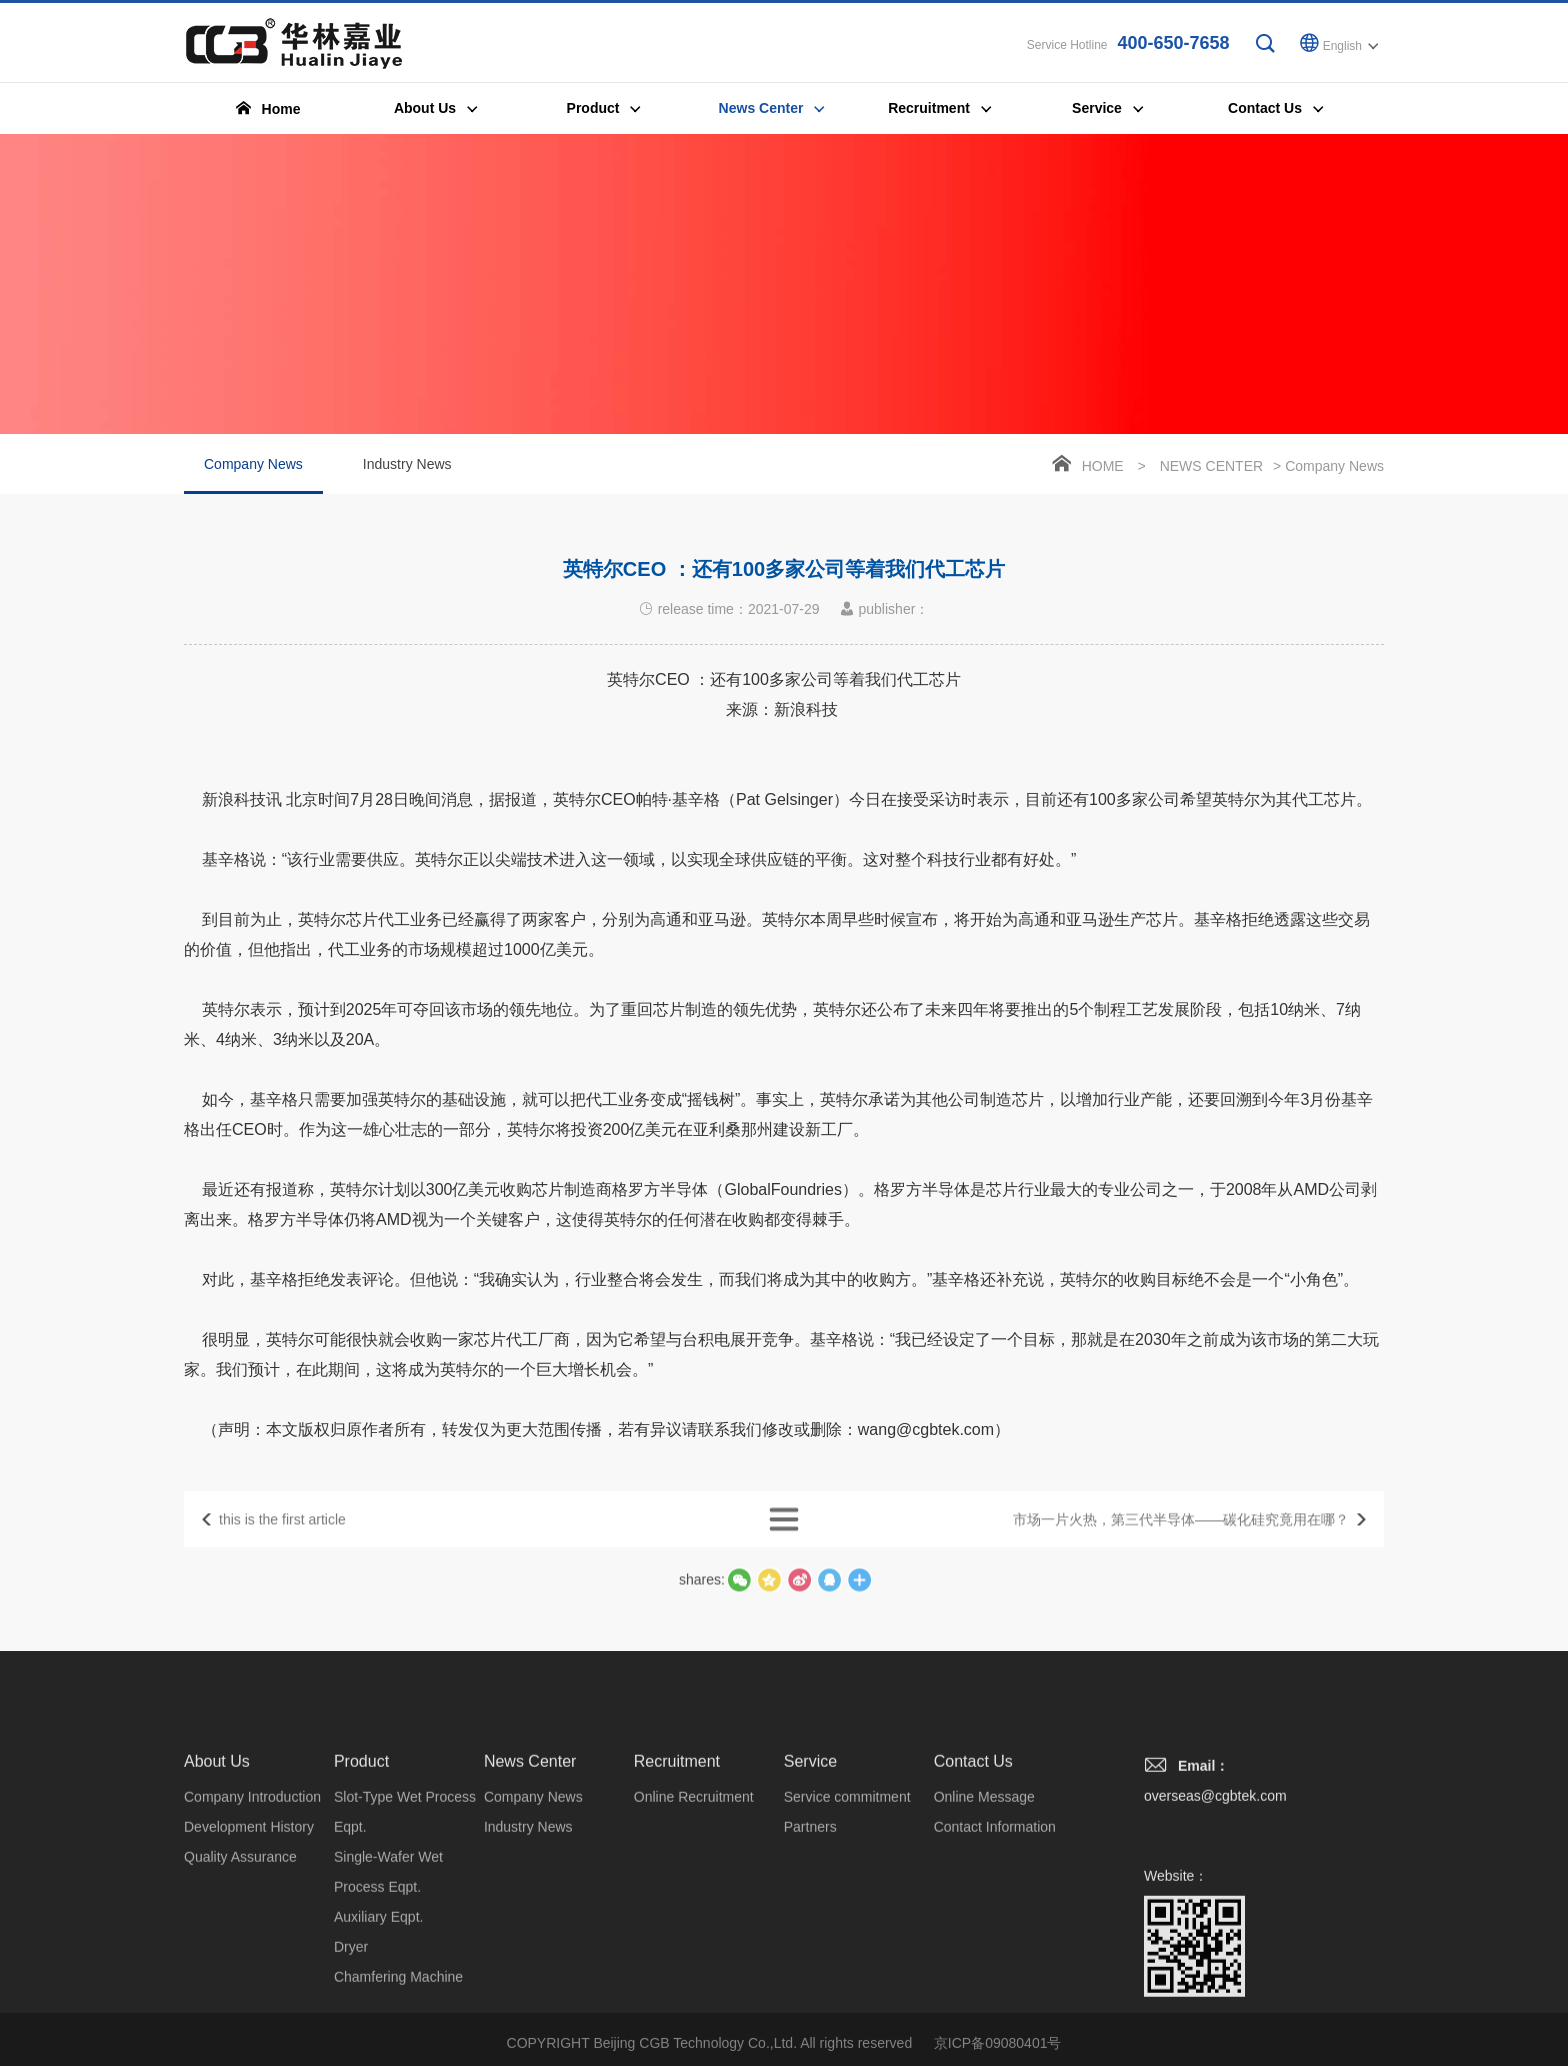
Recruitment (677, 1905)
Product (361, 1905)
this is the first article (282, 1542)
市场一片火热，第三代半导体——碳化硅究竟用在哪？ (1181, 1542)
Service (810, 1905)
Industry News (407, 468)
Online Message (984, 1941)
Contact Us (973, 1905)
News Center (1211, 470)
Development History (249, 1971)
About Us (217, 1905)
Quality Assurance (240, 2001)
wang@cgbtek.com (926, 1484)
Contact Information (995, 1971)
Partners (810, 1971)
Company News (253, 479)
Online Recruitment (694, 1941)
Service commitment (847, 1941)
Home (1103, 470)
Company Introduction (252, 1941)
